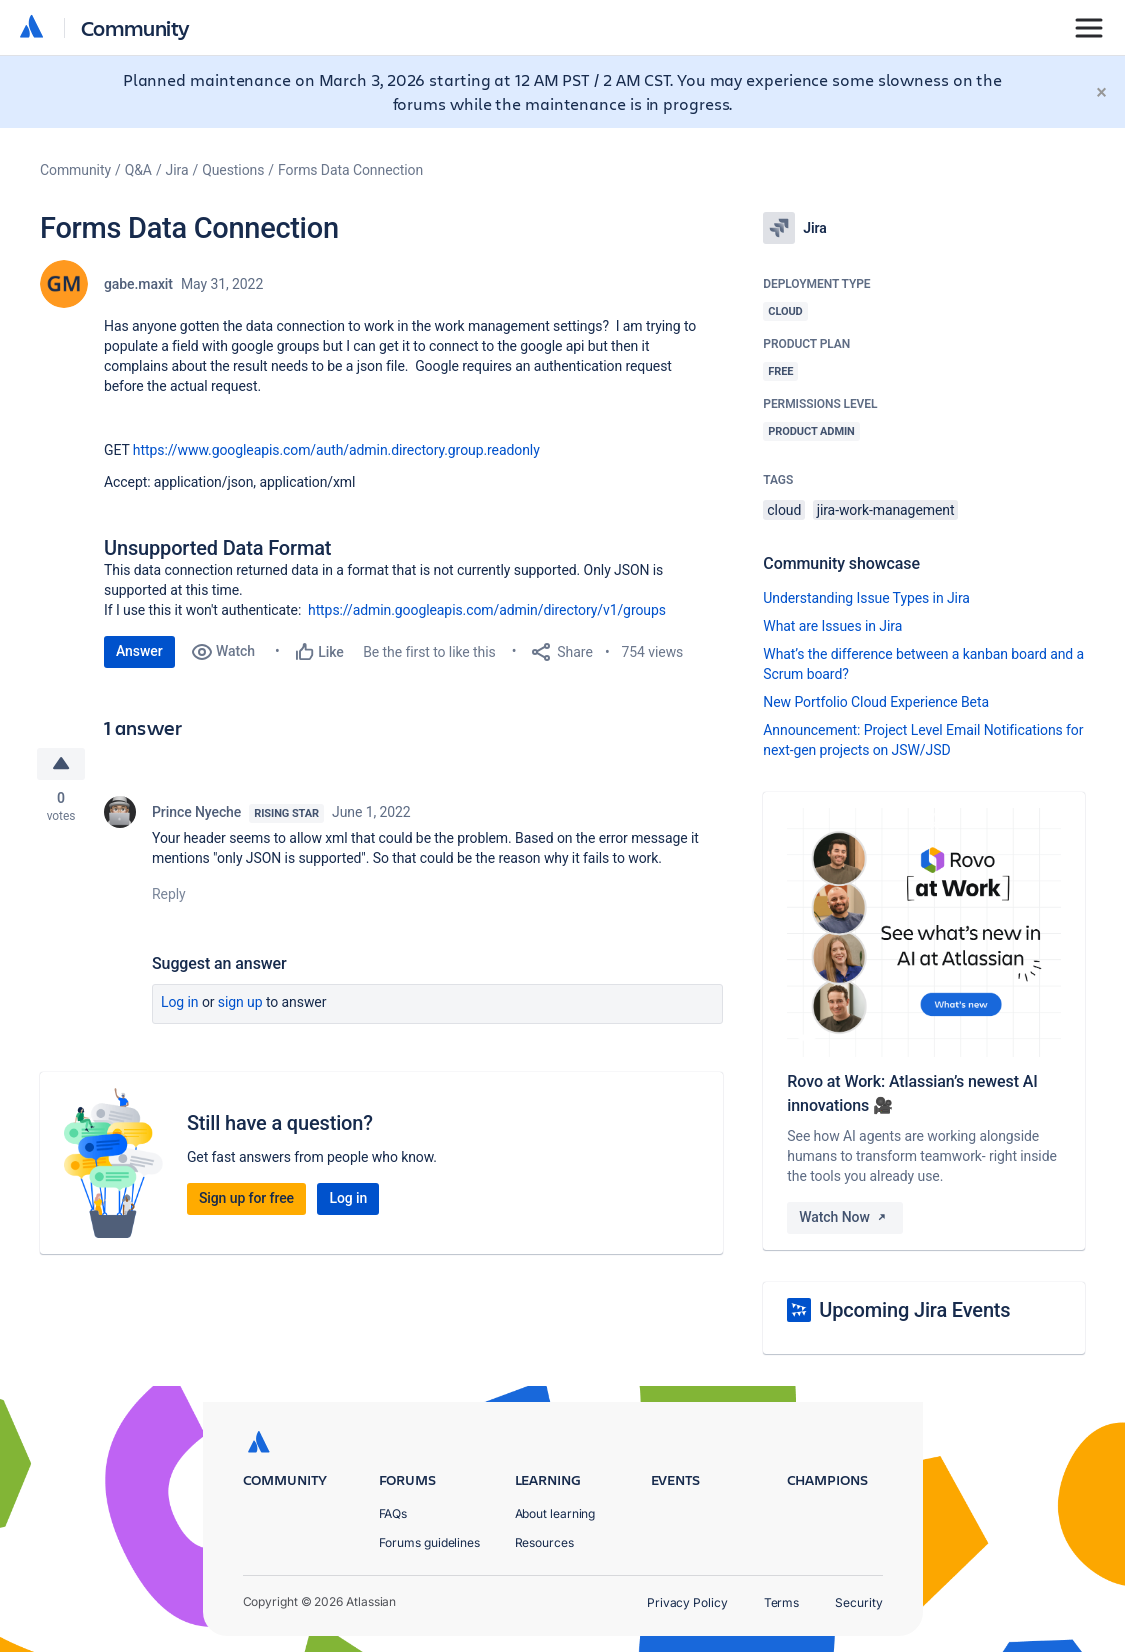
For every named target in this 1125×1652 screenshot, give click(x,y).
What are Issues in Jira (832, 626)
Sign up (240, 1002)
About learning (555, 1513)
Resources (544, 1542)
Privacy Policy (687, 1602)
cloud (784, 510)
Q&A (138, 170)
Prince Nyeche (196, 812)
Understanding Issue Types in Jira (866, 598)
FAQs (393, 1513)
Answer (139, 651)
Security (858, 1602)
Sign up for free (246, 1198)
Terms (782, 1602)
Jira (177, 170)
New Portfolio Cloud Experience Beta (876, 702)
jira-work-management (886, 510)
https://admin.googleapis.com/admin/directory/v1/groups (487, 610)
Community (135, 27)
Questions (233, 170)
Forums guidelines (430, 1542)
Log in (180, 1002)
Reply (169, 894)
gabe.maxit (138, 284)
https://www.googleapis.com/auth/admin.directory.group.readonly (336, 450)
